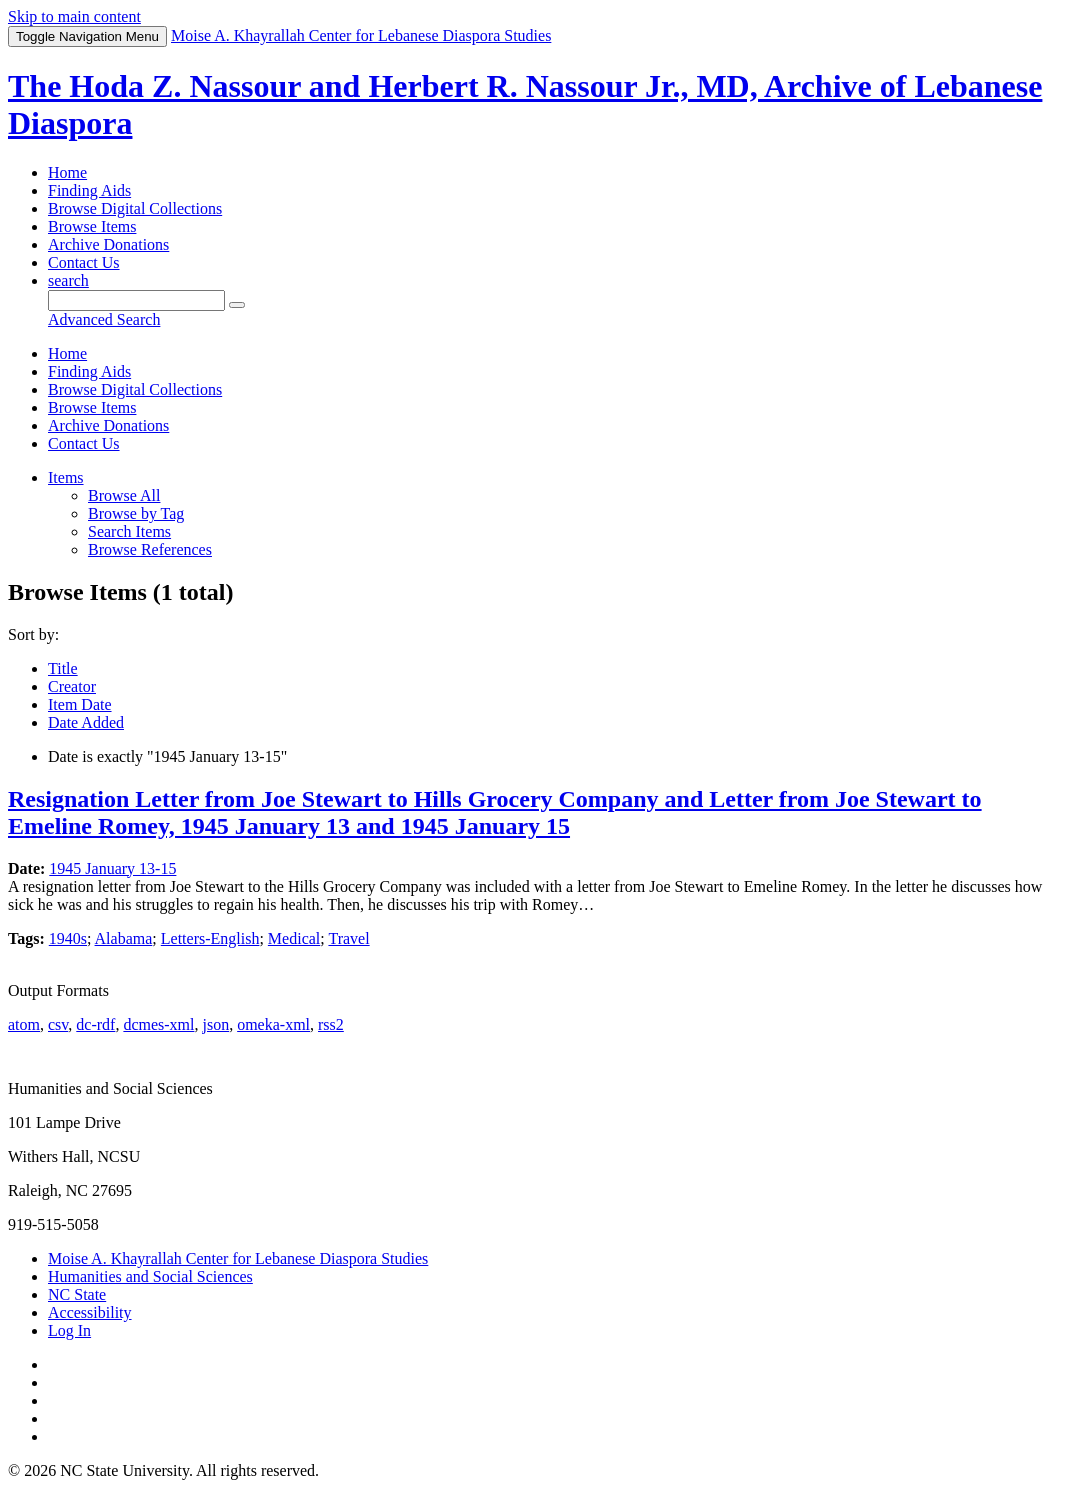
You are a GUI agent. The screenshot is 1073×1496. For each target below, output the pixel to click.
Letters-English (210, 938)
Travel (348, 938)
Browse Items (92, 226)
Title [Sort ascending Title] (63, 668)
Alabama (124, 938)
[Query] (136, 300)
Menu (87, 36)
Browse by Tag (136, 513)
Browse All (124, 495)
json (215, 1024)
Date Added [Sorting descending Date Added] (86, 722)
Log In (69, 1330)
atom (24, 1024)
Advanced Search (104, 319)
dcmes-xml (158, 1024)
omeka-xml (273, 1024)
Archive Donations (108, 244)
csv (58, 1024)
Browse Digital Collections (135, 208)
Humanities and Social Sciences (150, 1276)
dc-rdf (95, 1024)
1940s (68, 938)
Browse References (150, 549)
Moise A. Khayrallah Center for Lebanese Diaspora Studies (238, 1258)
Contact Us (84, 262)
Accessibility (90, 1312)
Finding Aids (89, 190)
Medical (294, 938)
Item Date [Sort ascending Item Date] (80, 704)
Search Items (129, 531)
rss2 (331, 1024)
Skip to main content (74, 16)
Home (67, 172)
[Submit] (237, 305)
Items (66, 477)
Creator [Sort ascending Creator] (72, 686)
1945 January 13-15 (112, 868)
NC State (77, 1294)
